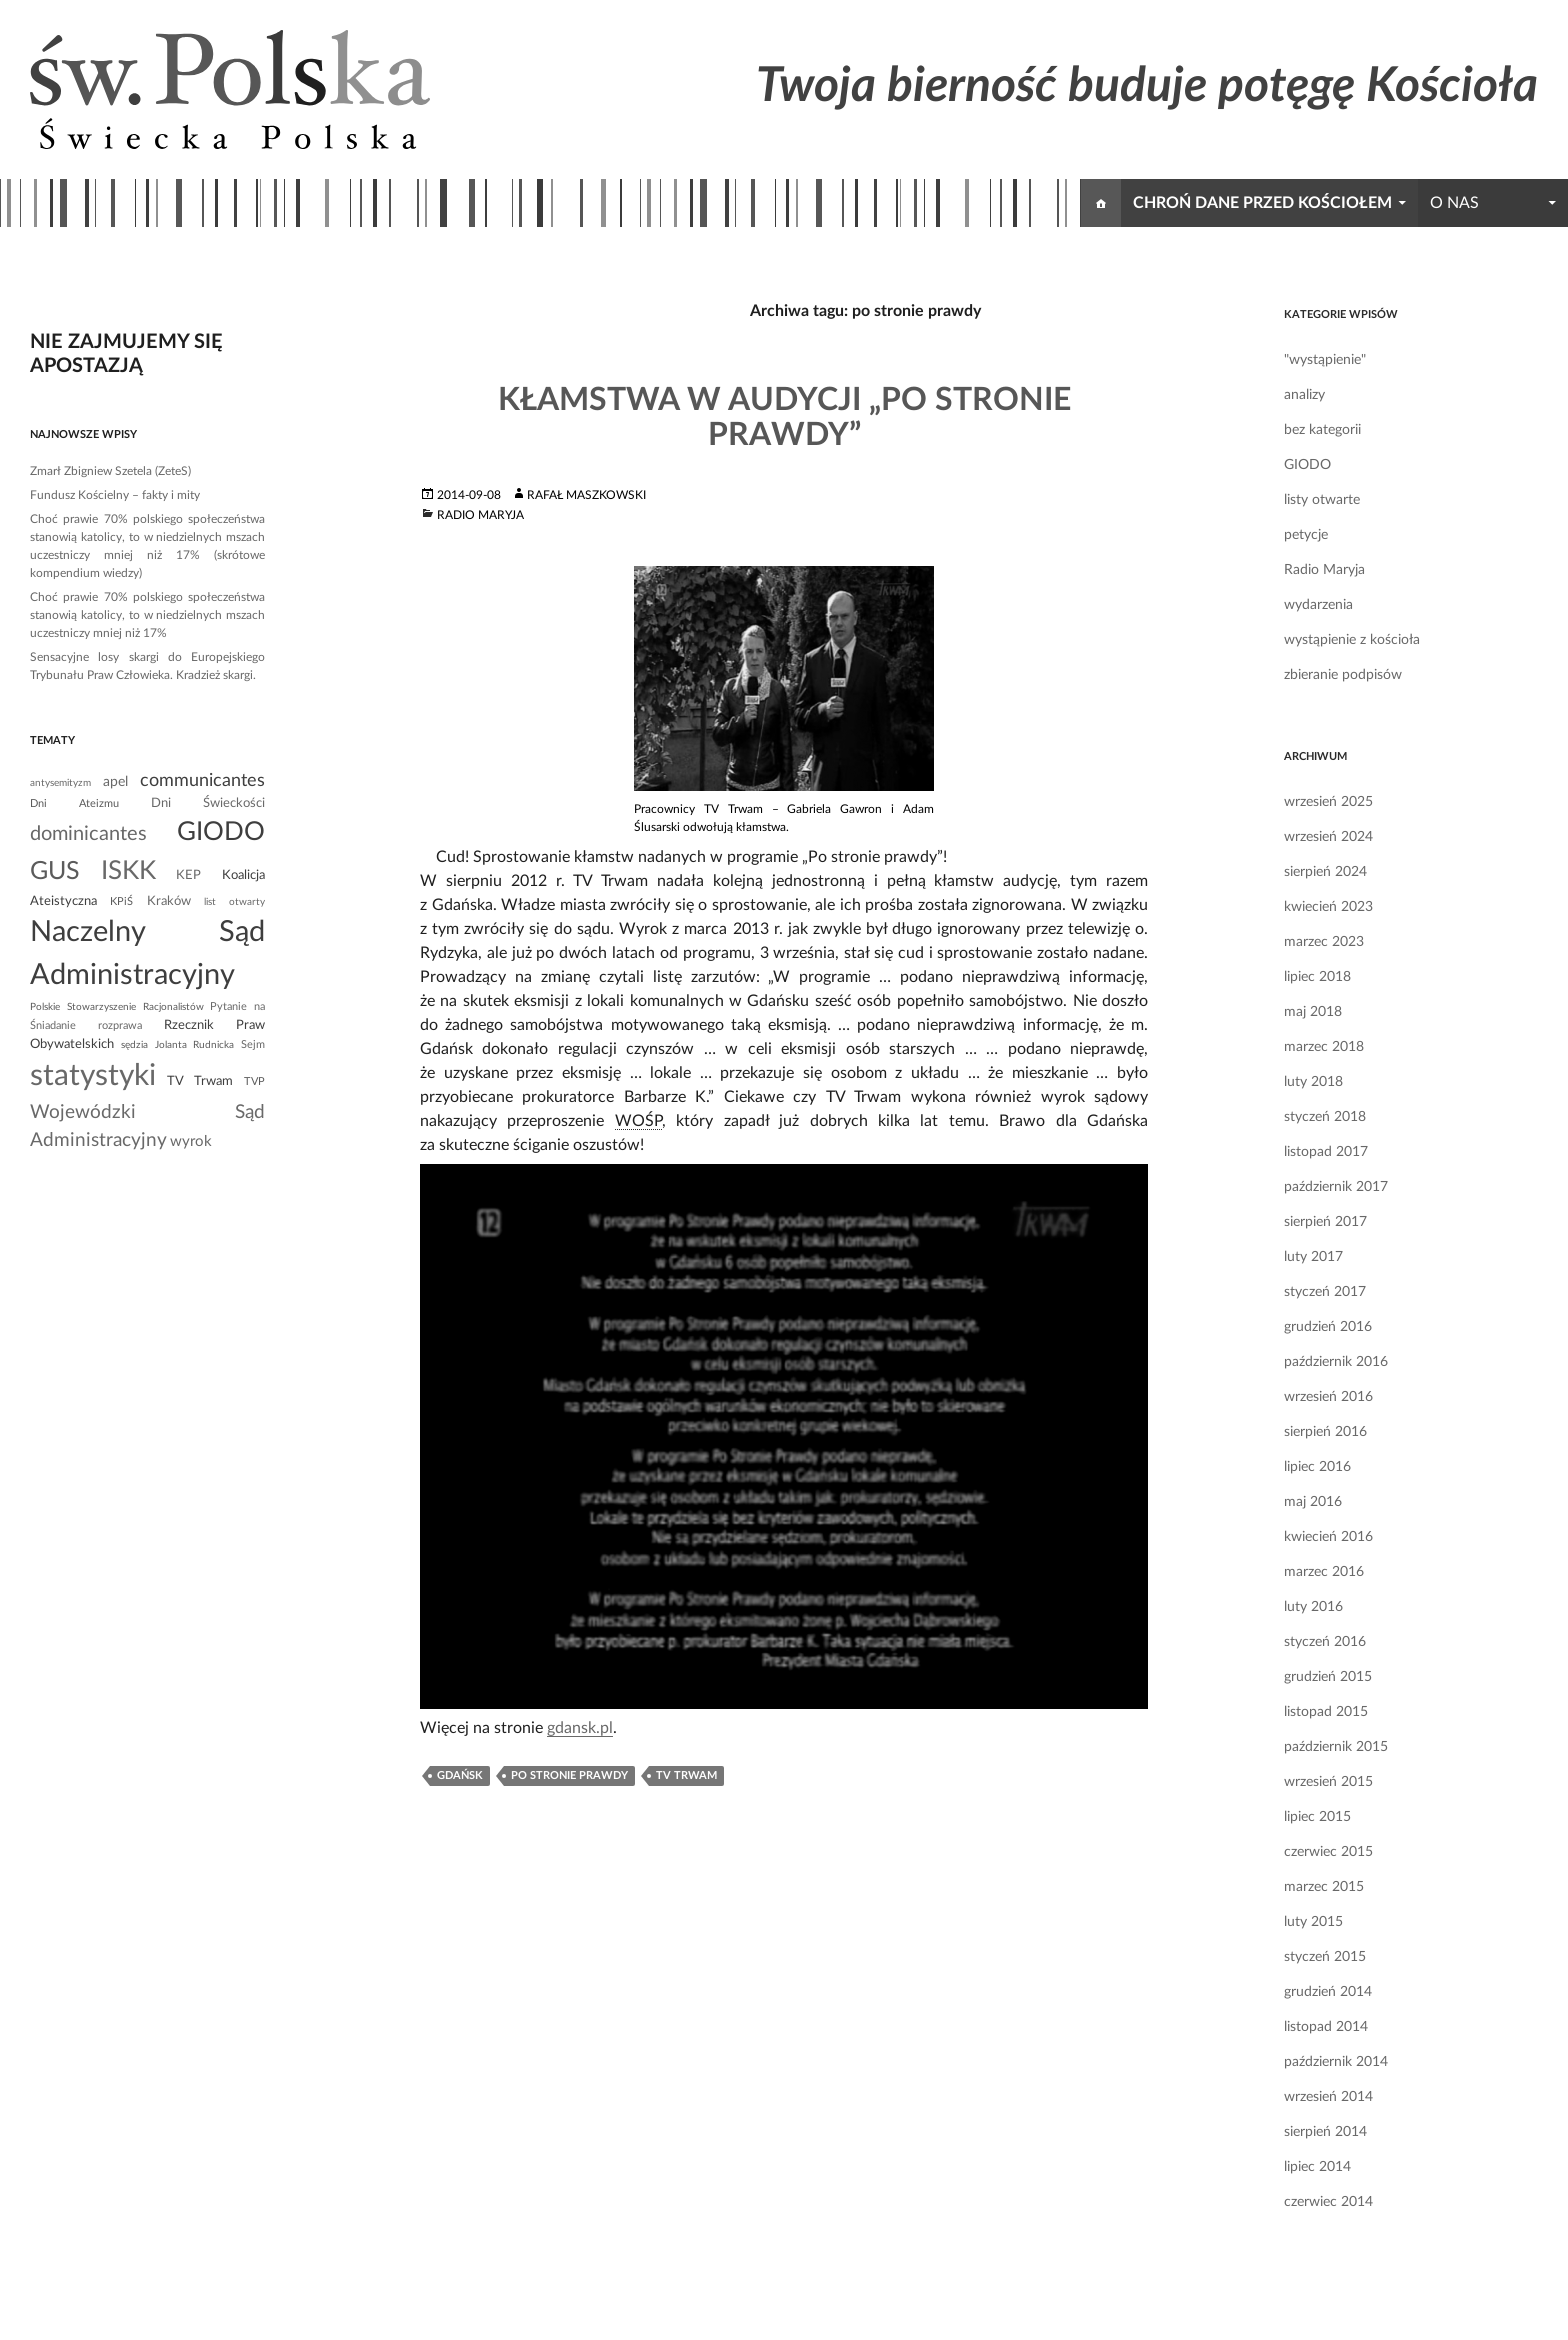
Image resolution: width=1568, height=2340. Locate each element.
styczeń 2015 (1325, 1957)
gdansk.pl (580, 1728)
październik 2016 (1336, 1362)
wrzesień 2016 (1328, 1397)
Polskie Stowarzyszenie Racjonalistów (117, 1007)
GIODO (1307, 465)
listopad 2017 (1326, 1152)
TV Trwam (686, 1775)
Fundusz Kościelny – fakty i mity (115, 495)
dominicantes (88, 834)
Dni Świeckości (208, 803)
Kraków (169, 901)
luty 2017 (1313, 1257)
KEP (188, 875)
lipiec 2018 (1317, 977)
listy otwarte (1322, 500)
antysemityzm (60, 783)
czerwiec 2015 (1328, 1852)
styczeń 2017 (1325, 1292)
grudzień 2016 (1328, 1327)
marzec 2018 (1324, 1047)
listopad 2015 (1326, 1712)
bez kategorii (1322, 430)
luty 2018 (1313, 1082)
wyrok (191, 1141)
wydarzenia (1318, 605)
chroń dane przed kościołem (1262, 203)
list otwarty (234, 902)
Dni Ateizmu (74, 803)
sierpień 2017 (1325, 1222)
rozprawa (120, 1025)
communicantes (202, 780)
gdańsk (460, 1775)
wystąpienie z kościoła (1352, 640)
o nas (1454, 203)
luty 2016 (1313, 1607)
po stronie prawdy (569, 1775)
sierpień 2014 (1325, 2132)
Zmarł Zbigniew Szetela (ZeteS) (110, 471)
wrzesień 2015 (1328, 1782)
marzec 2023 (1324, 942)
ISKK (128, 871)
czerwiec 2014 (1328, 2202)
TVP (254, 1081)
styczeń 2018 (1325, 1117)
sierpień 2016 (1325, 1432)
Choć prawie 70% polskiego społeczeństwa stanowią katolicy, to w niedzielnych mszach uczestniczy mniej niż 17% (147, 615)
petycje (1306, 535)
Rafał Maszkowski (586, 495)
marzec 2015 (1324, 1887)
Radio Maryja (480, 515)
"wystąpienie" (1325, 360)
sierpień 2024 (1325, 872)
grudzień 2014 (1328, 1992)
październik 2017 (1336, 1187)
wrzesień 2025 (1328, 802)
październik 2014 (1336, 2062)
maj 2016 (1313, 1502)
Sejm (253, 1044)
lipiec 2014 (1317, 2167)
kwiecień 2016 (1328, 1537)
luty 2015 (1313, 1922)
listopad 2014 (1326, 2027)
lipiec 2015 (1317, 1817)
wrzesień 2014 (1328, 2097)
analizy (1304, 395)
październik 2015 (1336, 1747)
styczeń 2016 (1325, 1642)
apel (115, 782)
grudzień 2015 (1328, 1677)
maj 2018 (1313, 1012)
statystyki (93, 1076)
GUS (55, 871)
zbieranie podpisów (1343, 675)
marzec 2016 (1324, 1572)
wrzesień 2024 (1328, 837)
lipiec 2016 (1317, 1467)
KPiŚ (121, 901)
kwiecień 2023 (1328, 907)
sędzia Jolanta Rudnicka (178, 1045)
